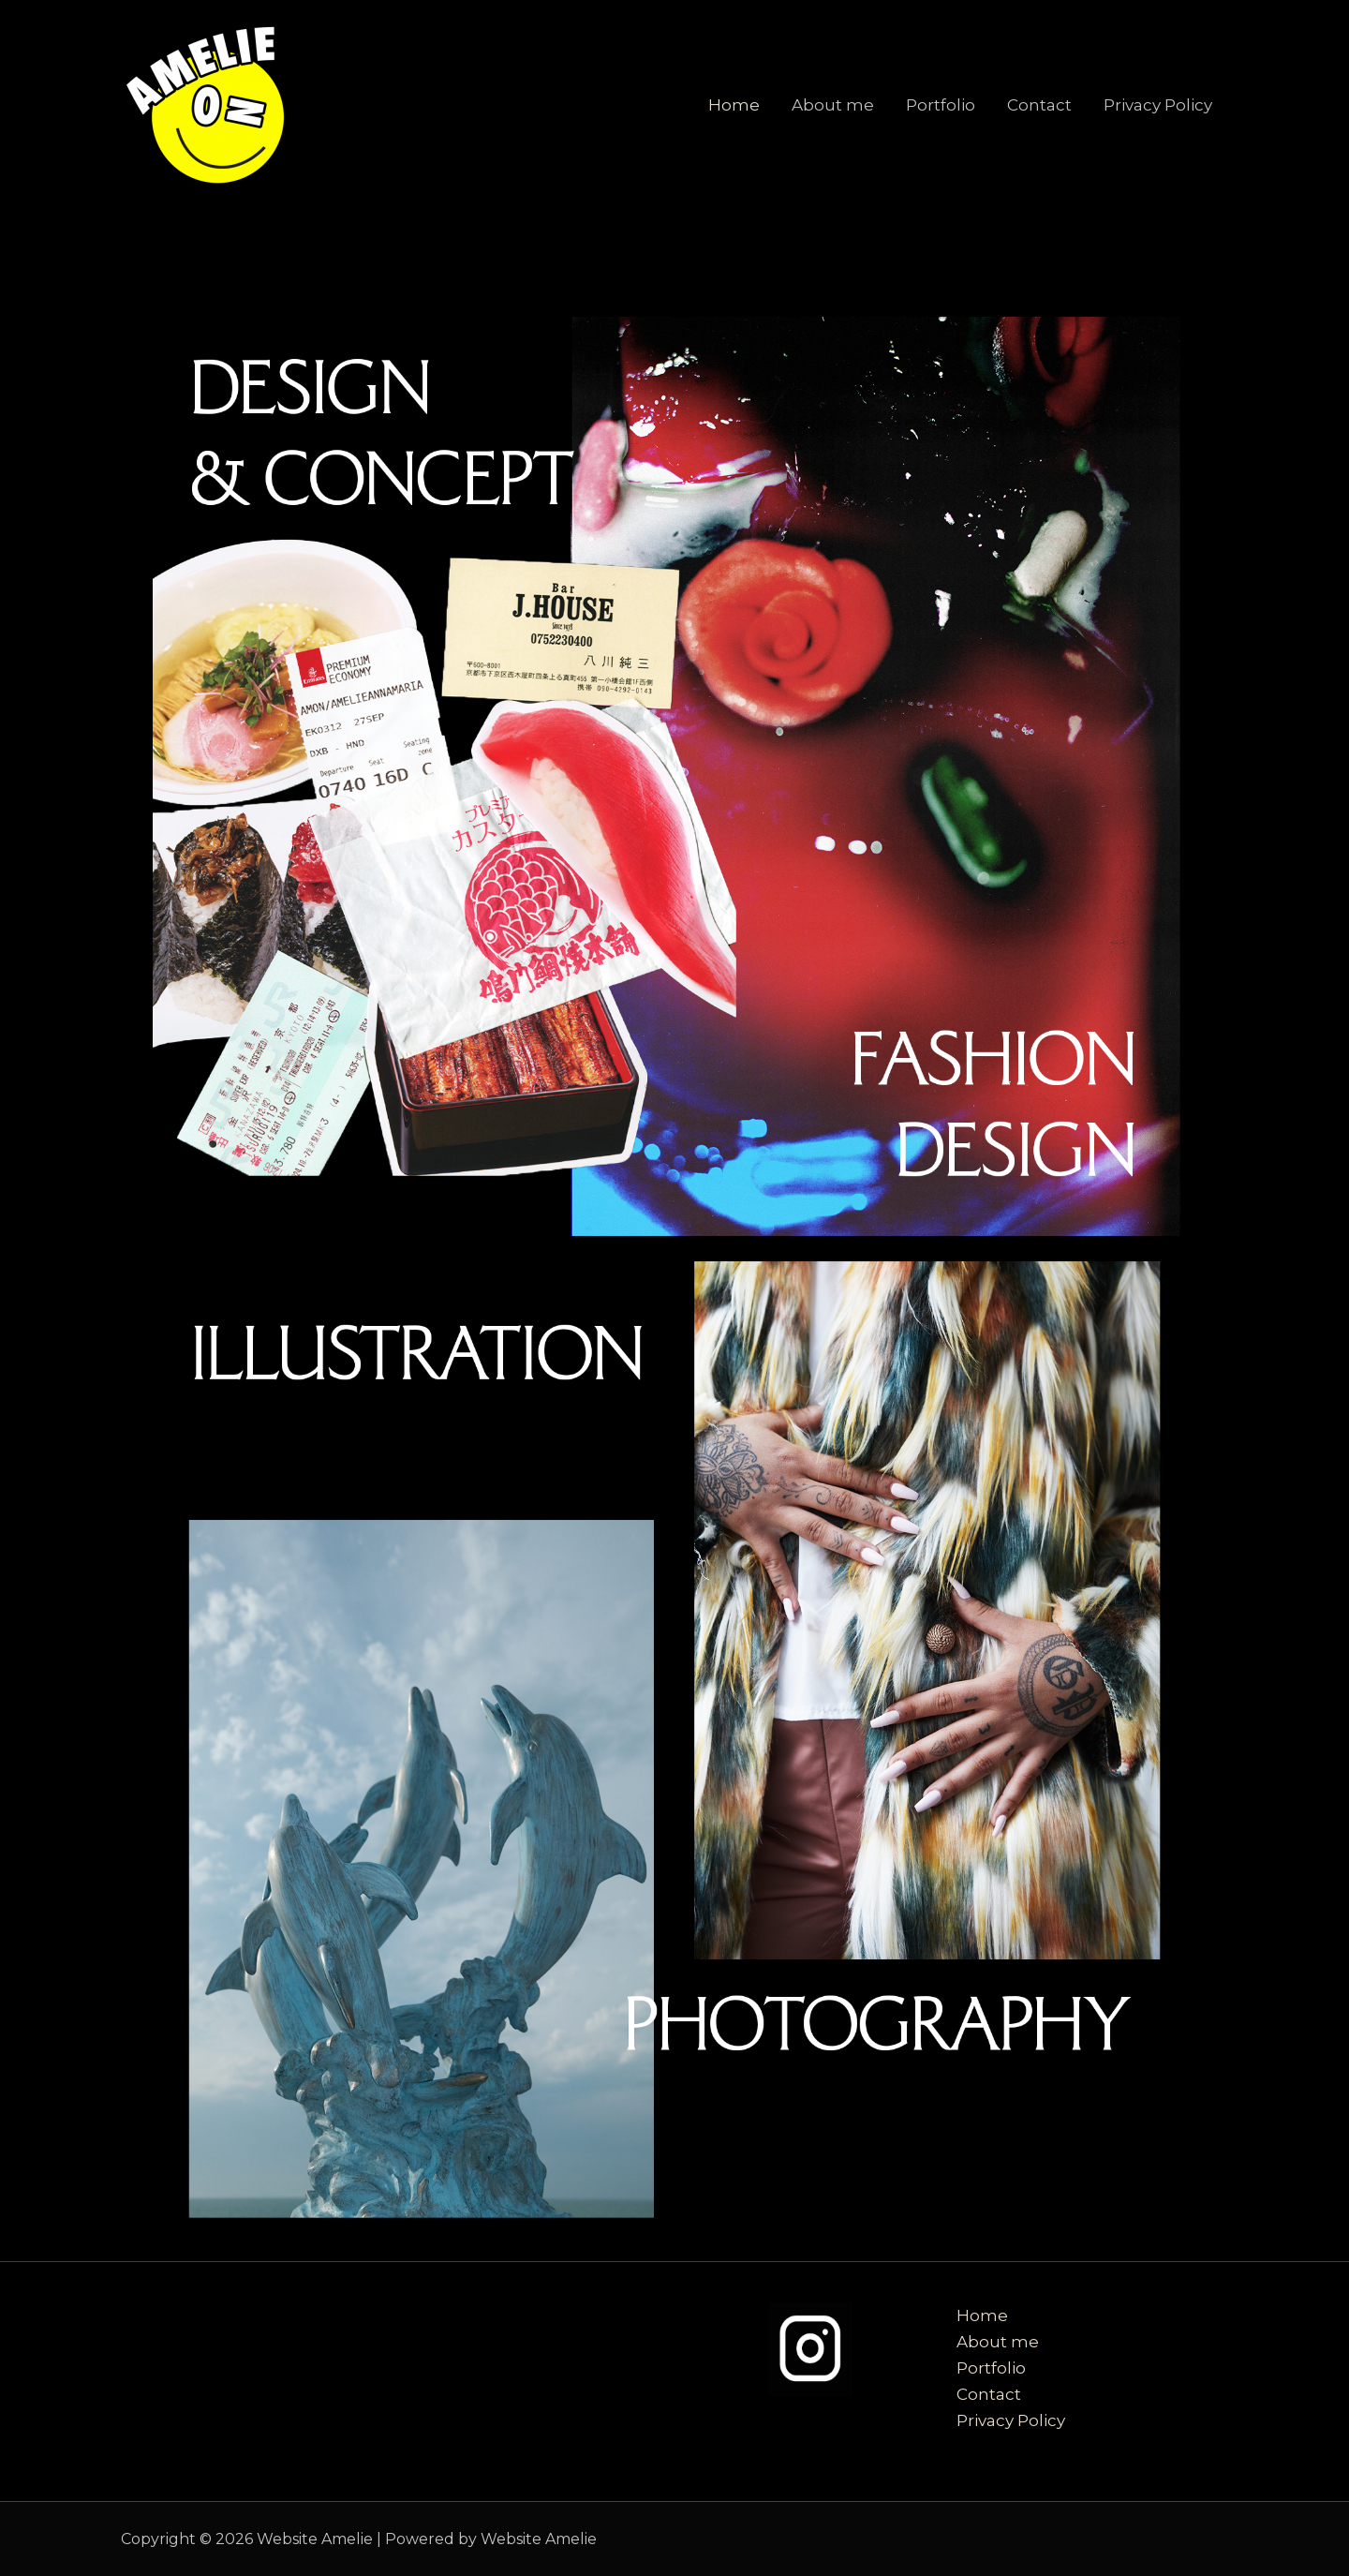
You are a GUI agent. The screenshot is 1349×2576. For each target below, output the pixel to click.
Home (734, 105)
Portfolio (940, 105)
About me (833, 105)
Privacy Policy (1158, 105)
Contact (1039, 105)
